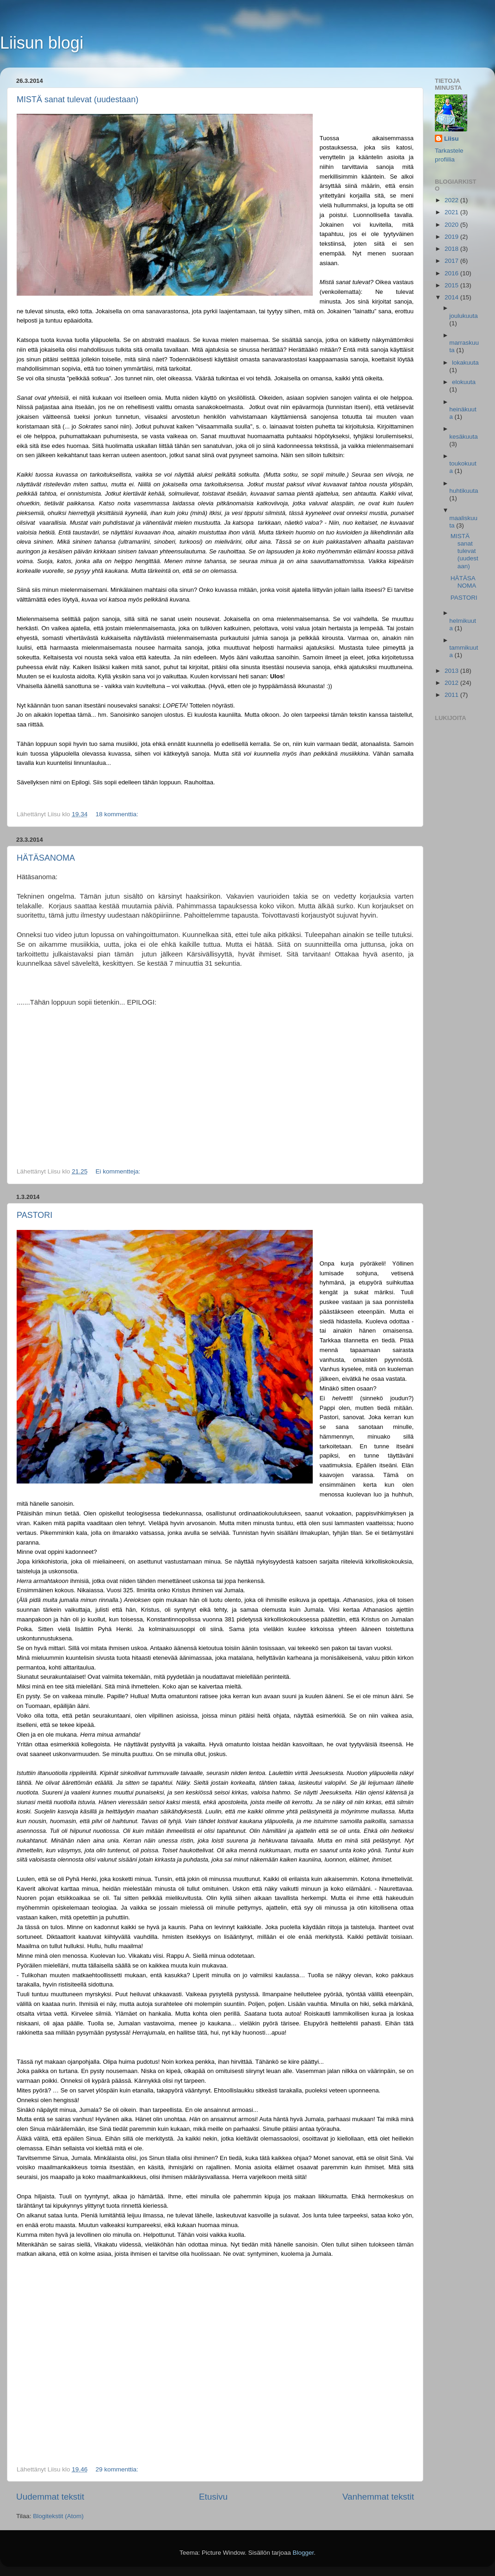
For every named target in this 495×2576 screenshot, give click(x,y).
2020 (452, 224)
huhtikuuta (463, 490)
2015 (452, 285)
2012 (452, 682)
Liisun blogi (41, 42)
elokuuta (464, 382)
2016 (452, 273)
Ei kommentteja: (118, 1171)
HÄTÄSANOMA (46, 858)
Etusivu (213, 2497)
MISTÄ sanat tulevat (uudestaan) (77, 99)
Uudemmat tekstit (50, 2497)
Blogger (303, 2552)
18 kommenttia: (117, 814)
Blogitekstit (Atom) (58, 2516)
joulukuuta (463, 315)
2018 (452, 248)
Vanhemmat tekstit (378, 2497)
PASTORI (34, 1215)
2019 (452, 236)
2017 (452, 260)
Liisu (451, 138)
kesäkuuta (463, 436)
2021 (452, 212)
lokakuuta (465, 362)
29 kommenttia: (117, 2469)
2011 (452, 694)
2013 (452, 670)
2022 (452, 200)
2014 (452, 297)
